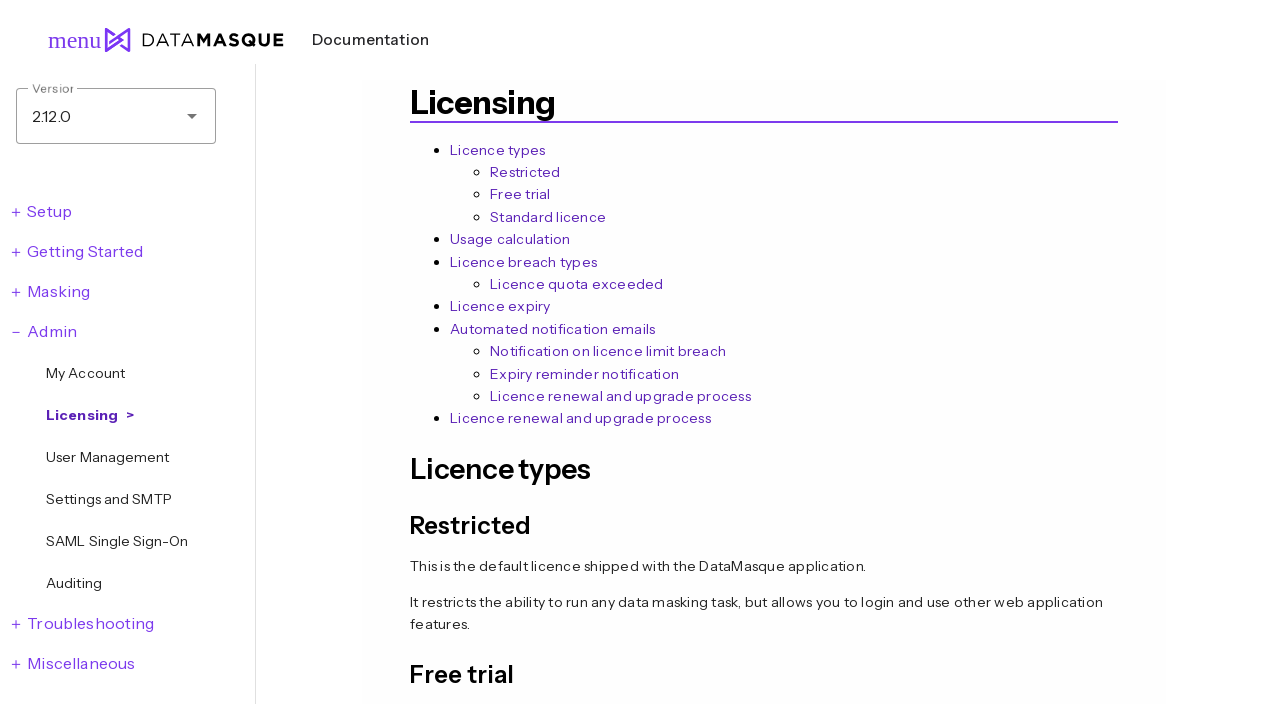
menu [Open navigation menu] (66, 40)
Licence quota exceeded (577, 284)
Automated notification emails (552, 329)
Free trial (520, 194)
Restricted (525, 172)
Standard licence (548, 217)
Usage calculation (510, 239)
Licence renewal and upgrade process (620, 396)
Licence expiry (500, 306)
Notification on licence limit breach (608, 351)
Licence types (497, 150)
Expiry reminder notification (584, 374)
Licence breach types (523, 262)
